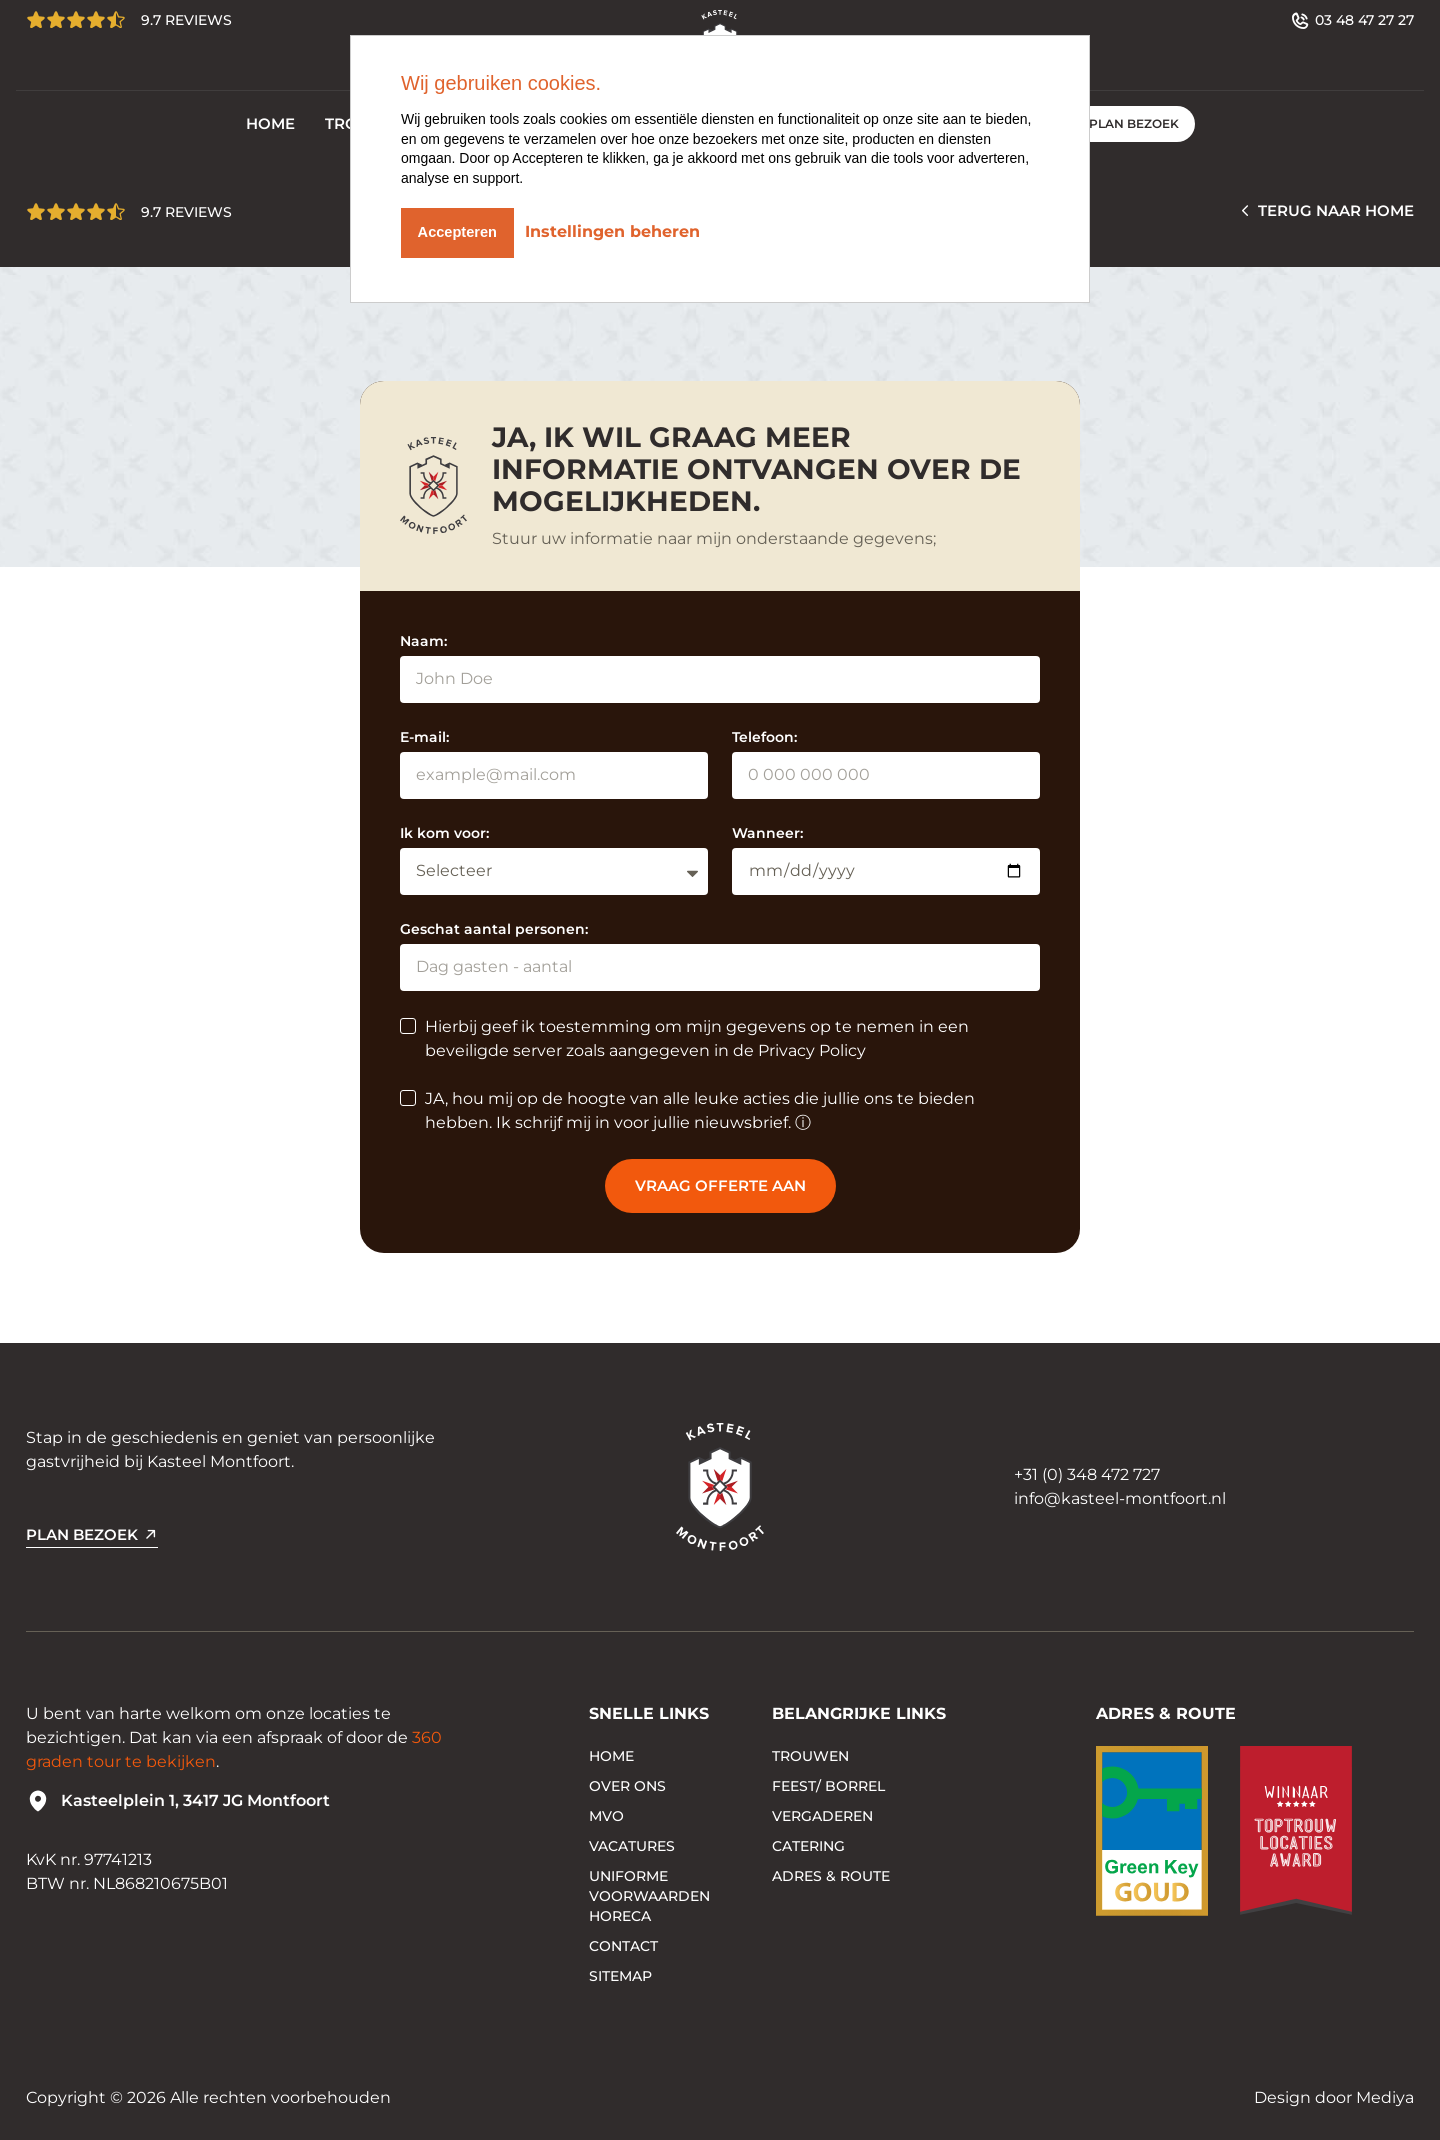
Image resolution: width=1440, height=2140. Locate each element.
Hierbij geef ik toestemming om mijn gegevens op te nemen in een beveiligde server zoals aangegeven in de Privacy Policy (697, 1038)
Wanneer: (767, 833)
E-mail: (424, 737)
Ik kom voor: (444, 833)
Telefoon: (764, 737)
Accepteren (462, 229)
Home (270, 123)
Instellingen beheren (624, 228)
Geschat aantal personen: (494, 929)
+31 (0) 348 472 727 (1087, 1474)
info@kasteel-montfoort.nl (1120, 1498)
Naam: (423, 641)
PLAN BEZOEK (1134, 123)
